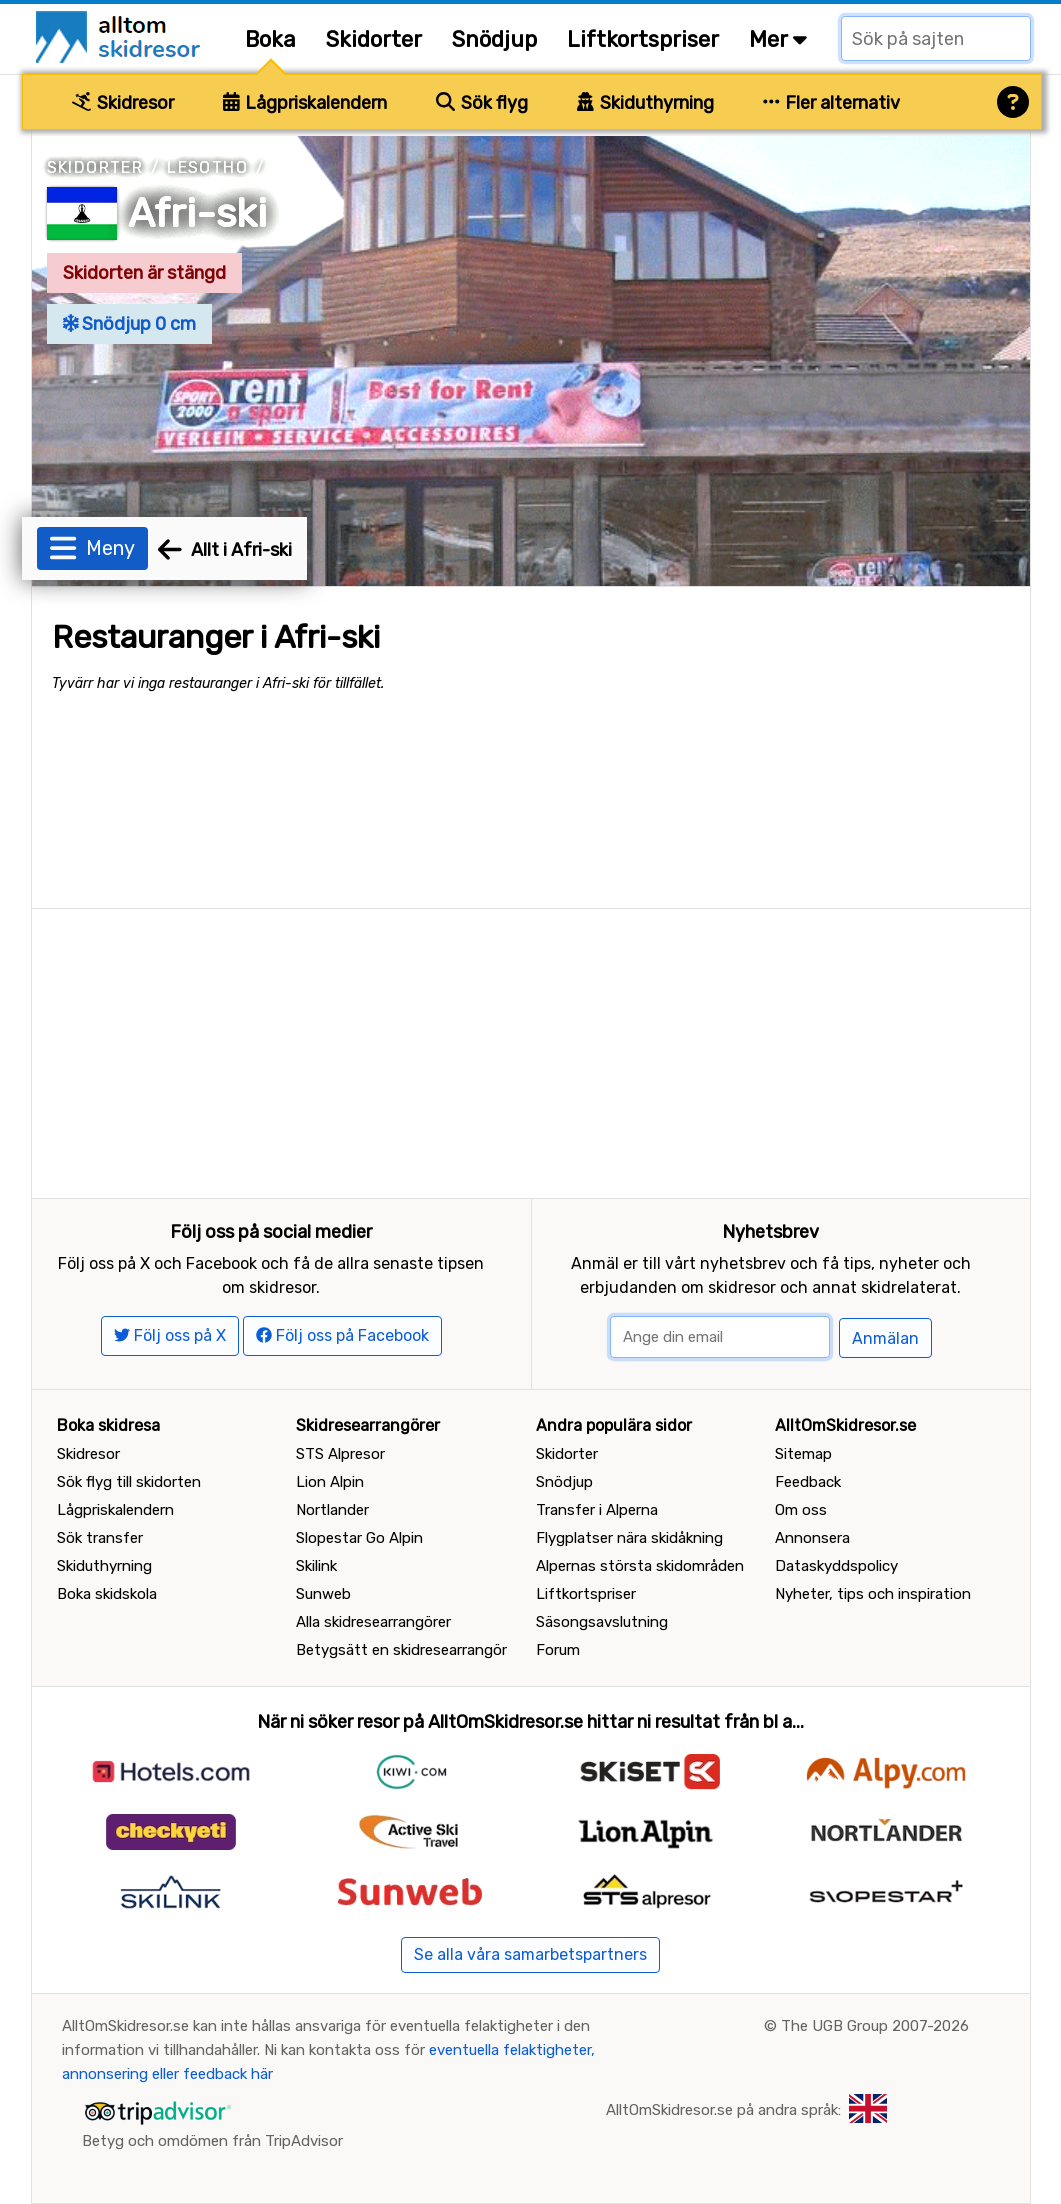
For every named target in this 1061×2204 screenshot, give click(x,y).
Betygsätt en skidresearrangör (401, 1650)
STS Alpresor (340, 1454)
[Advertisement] (531, 1049)
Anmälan (885, 1338)
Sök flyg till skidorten (129, 1482)
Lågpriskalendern (305, 103)
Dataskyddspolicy (836, 1566)
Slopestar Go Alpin (359, 1538)
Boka (270, 39)
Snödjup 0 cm (130, 324)
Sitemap (803, 1454)
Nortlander (332, 1510)
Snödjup (494, 39)
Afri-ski (197, 213)
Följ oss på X (170, 1335)
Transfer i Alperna (597, 1510)
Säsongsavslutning (602, 1622)
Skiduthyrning (645, 103)
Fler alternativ (832, 103)
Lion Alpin (330, 1482)
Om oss (801, 1510)
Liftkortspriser (643, 39)
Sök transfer (100, 1538)
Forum (558, 1650)
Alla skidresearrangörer (373, 1622)
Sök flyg (482, 103)
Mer (778, 39)
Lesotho (207, 167)
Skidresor (123, 103)
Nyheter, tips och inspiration (873, 1594)
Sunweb (323, 1594)
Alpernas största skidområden (640, 1566)
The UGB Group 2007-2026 (875, 2026)
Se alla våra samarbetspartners (530, 1954)
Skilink (316, 1566)
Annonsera (812, 1538)
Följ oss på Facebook (342, 1335)
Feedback (808, 1482)
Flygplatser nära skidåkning (629, 1538)
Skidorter (374, 39)
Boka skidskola (107, 1594)
